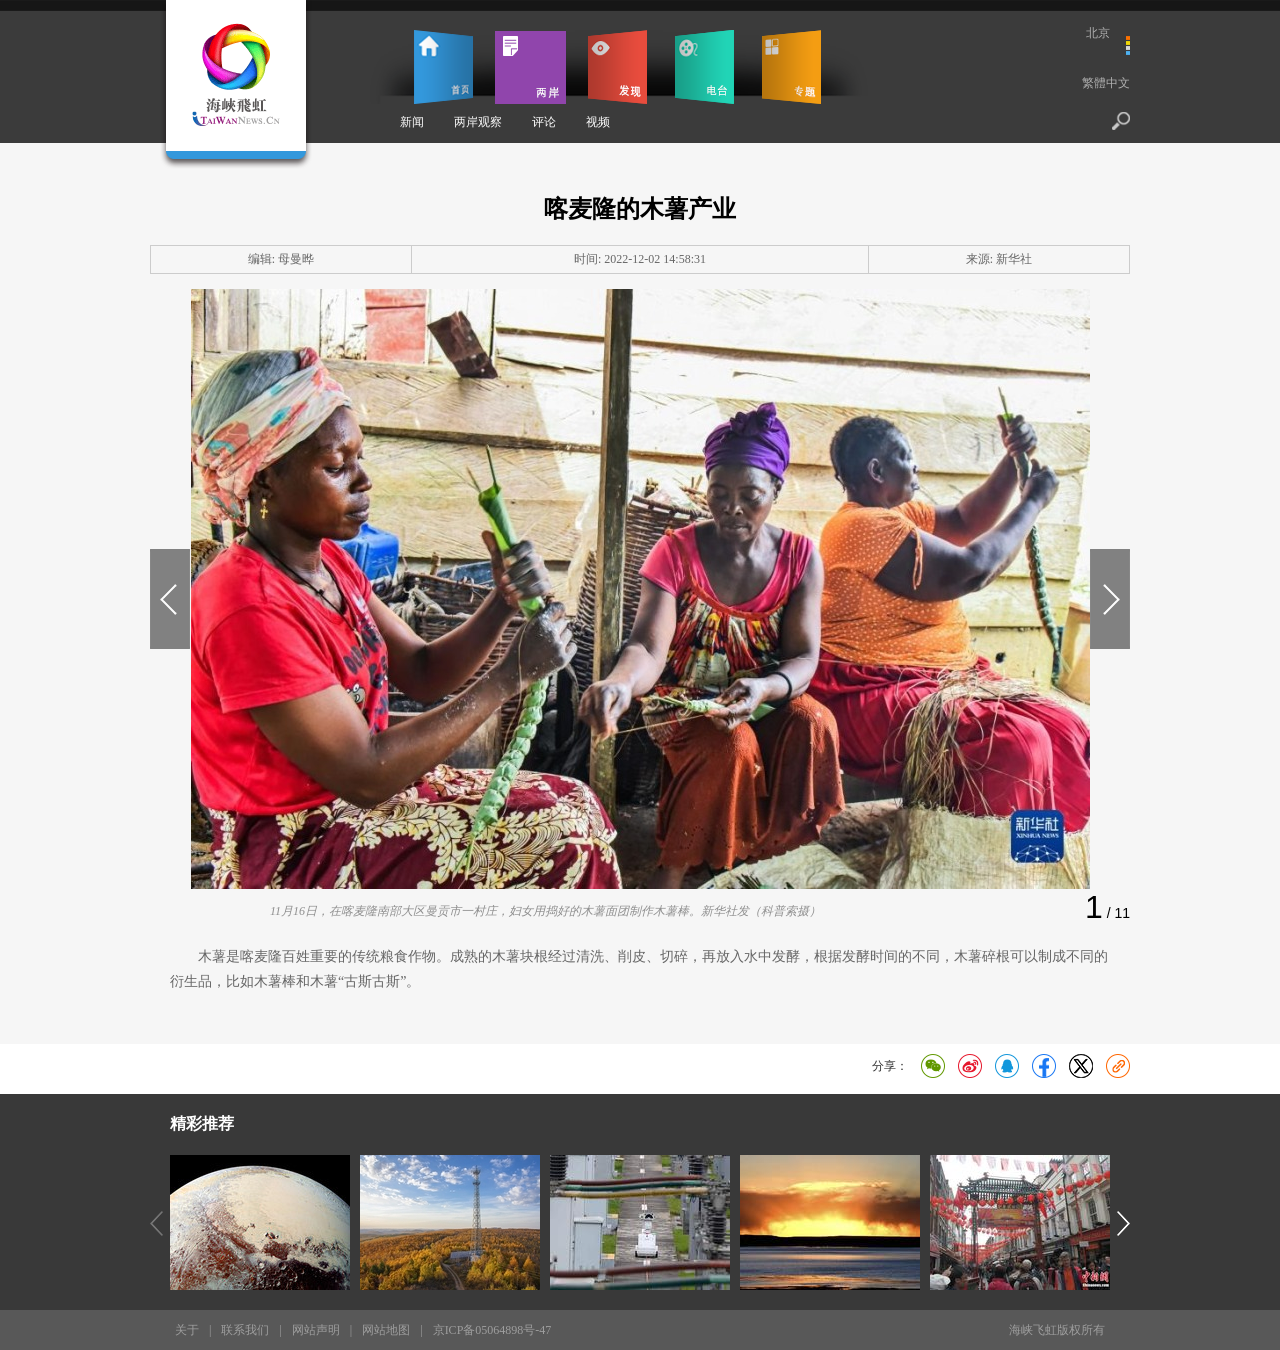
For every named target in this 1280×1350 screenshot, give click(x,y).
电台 (704, 67)
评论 (544, 122)
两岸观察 (478, 122)
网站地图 (386, 1330)
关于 (187, 1330)
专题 (791, 67)
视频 (598, 122)
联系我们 (245, 1330)
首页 (443, 67)
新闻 (412, 122)
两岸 (530, 67)
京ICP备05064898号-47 (492, 1330)
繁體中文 (1106, 83)
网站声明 (316, 1330)
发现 (617, 67)
